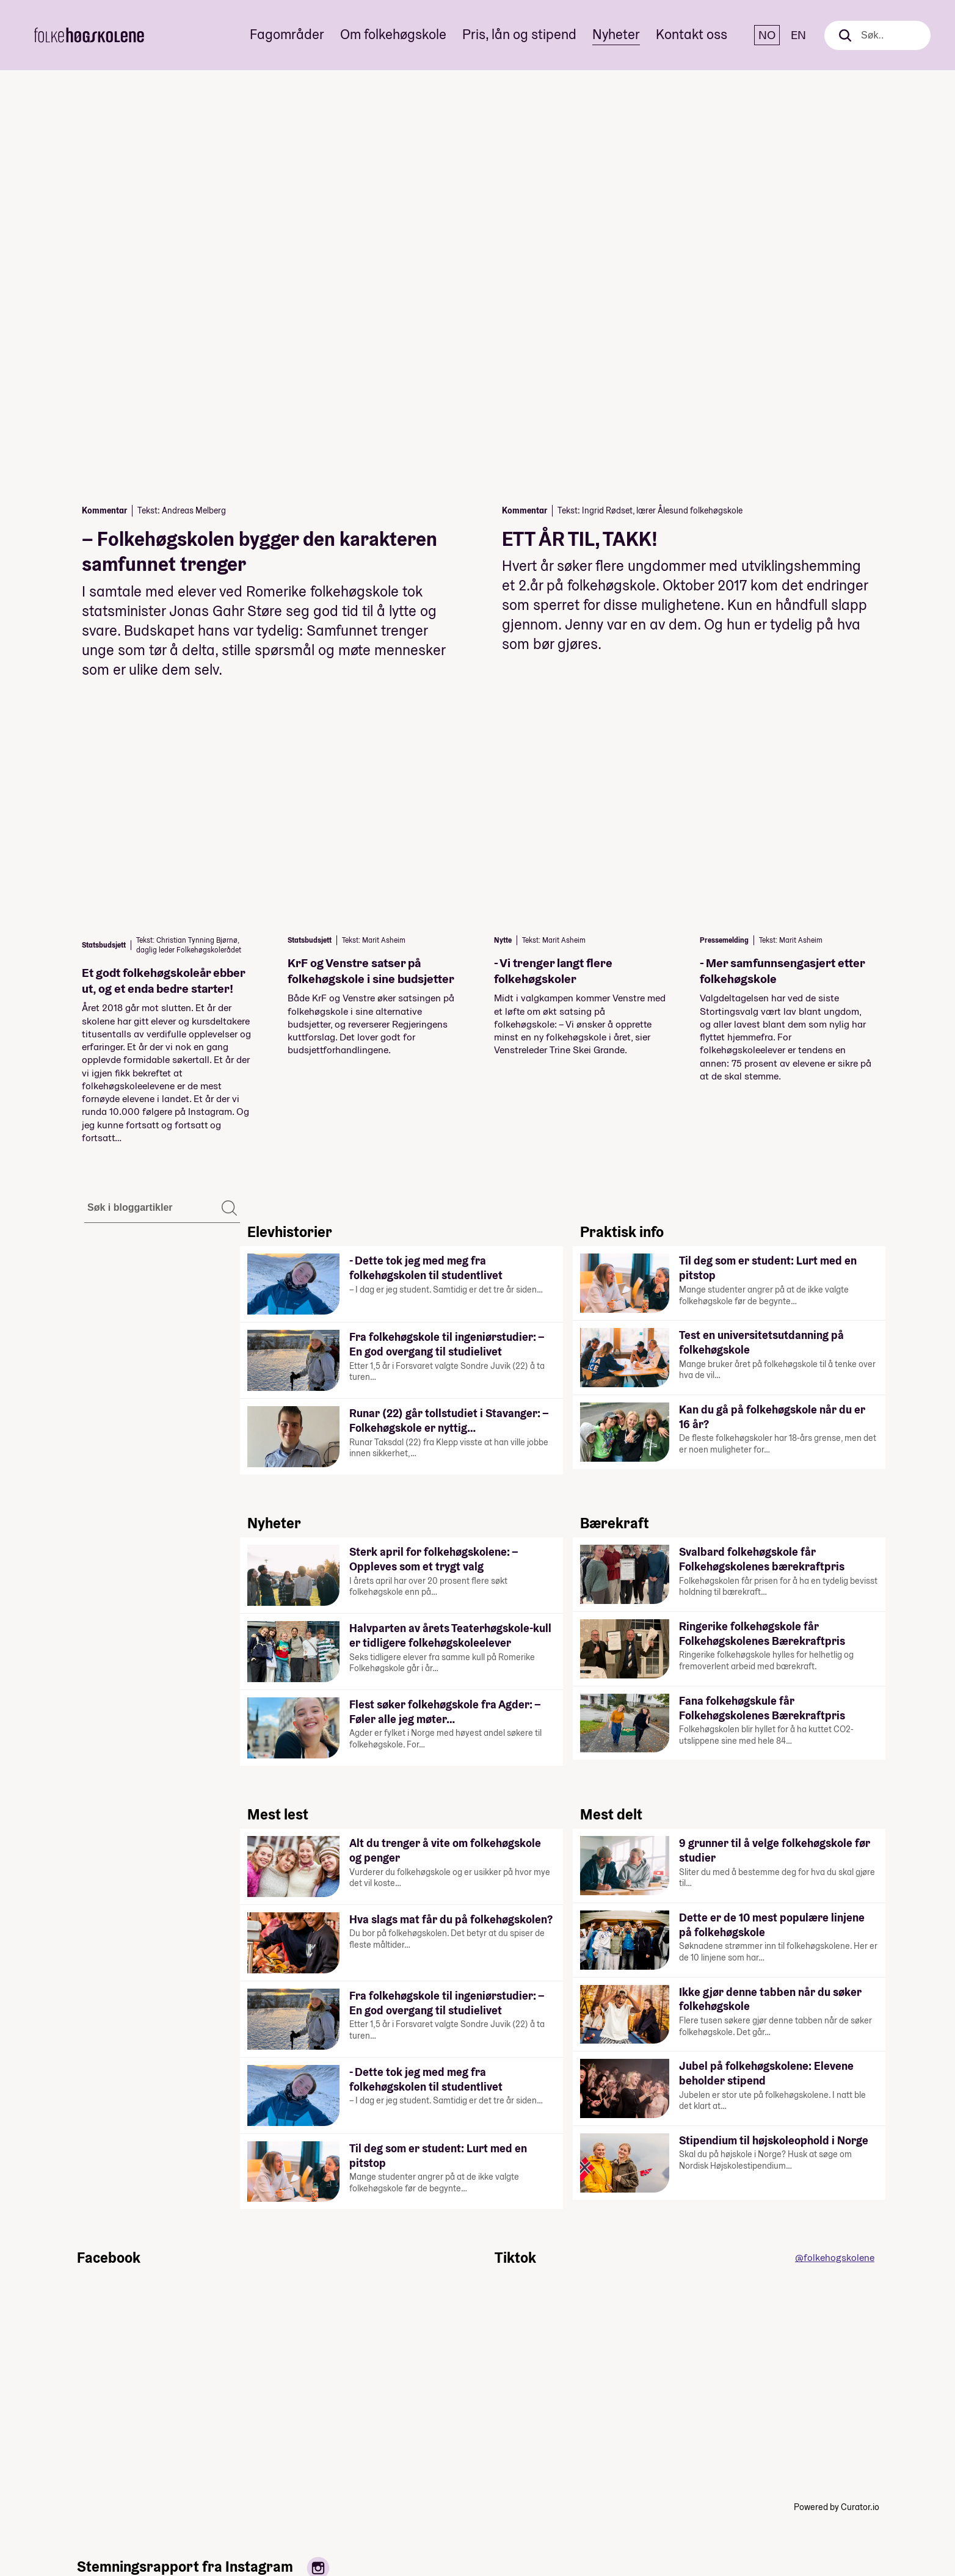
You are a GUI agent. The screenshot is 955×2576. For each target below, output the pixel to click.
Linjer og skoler (384, 2431)
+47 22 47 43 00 (817, 2461)
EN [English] (798, 35)
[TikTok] (28, 2506)
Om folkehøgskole (393, 34)
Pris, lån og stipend (519, 34)
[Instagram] (28, 2456)
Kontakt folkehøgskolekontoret (539, 2431)
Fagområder (287, 34)
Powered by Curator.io (836, 1939)
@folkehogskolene (834, 1690)
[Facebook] (28, 2406)
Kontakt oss (691, 34)
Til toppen (838, 2403)
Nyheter (616, 34)
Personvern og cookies (557, 2447)
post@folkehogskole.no (830, 2478)
